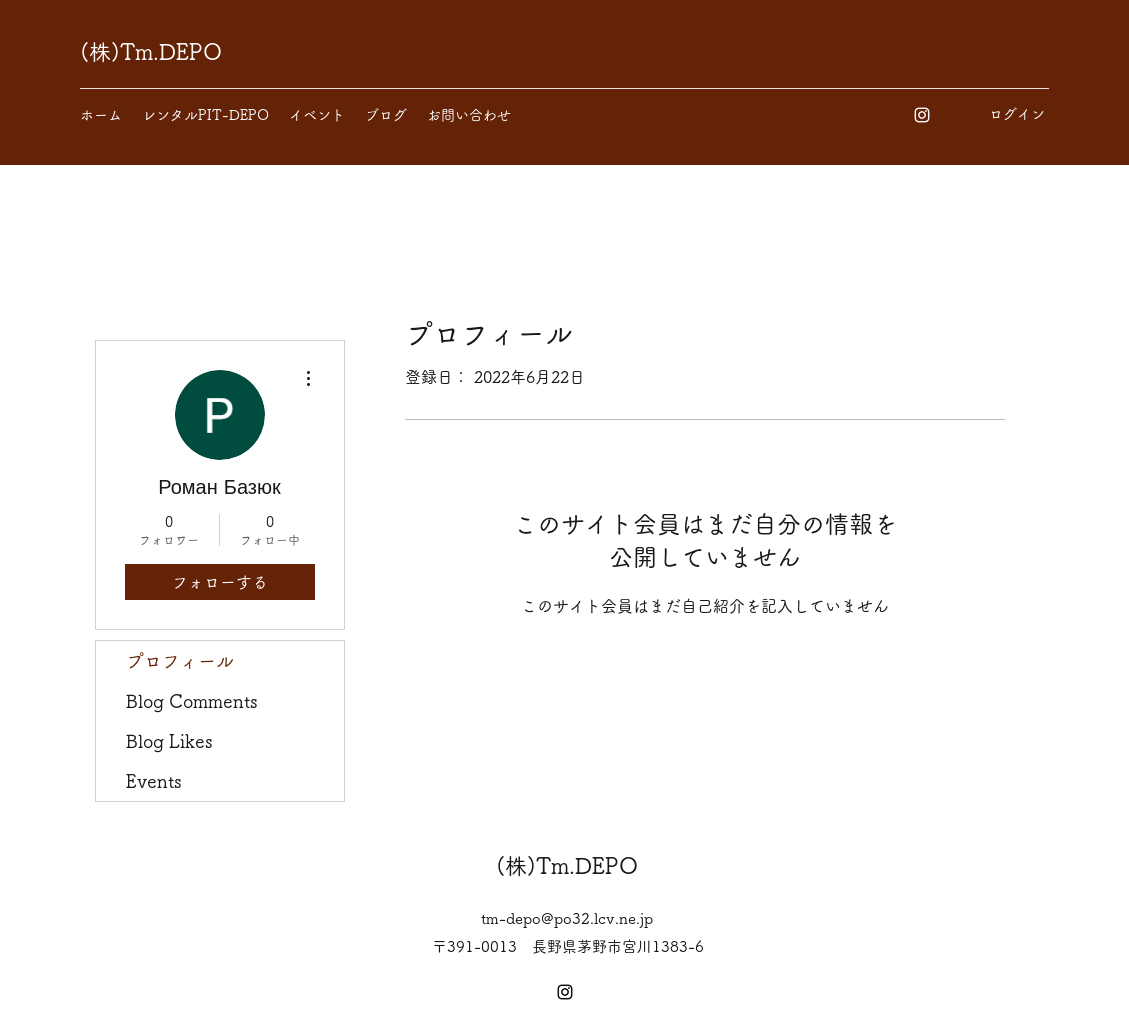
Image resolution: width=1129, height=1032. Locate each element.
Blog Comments (192, 701)
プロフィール (180, 661)
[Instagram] (922, 115)
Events (154, 781)
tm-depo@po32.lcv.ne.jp (567, 918)
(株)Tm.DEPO (151, 52)
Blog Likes (169, 741)
